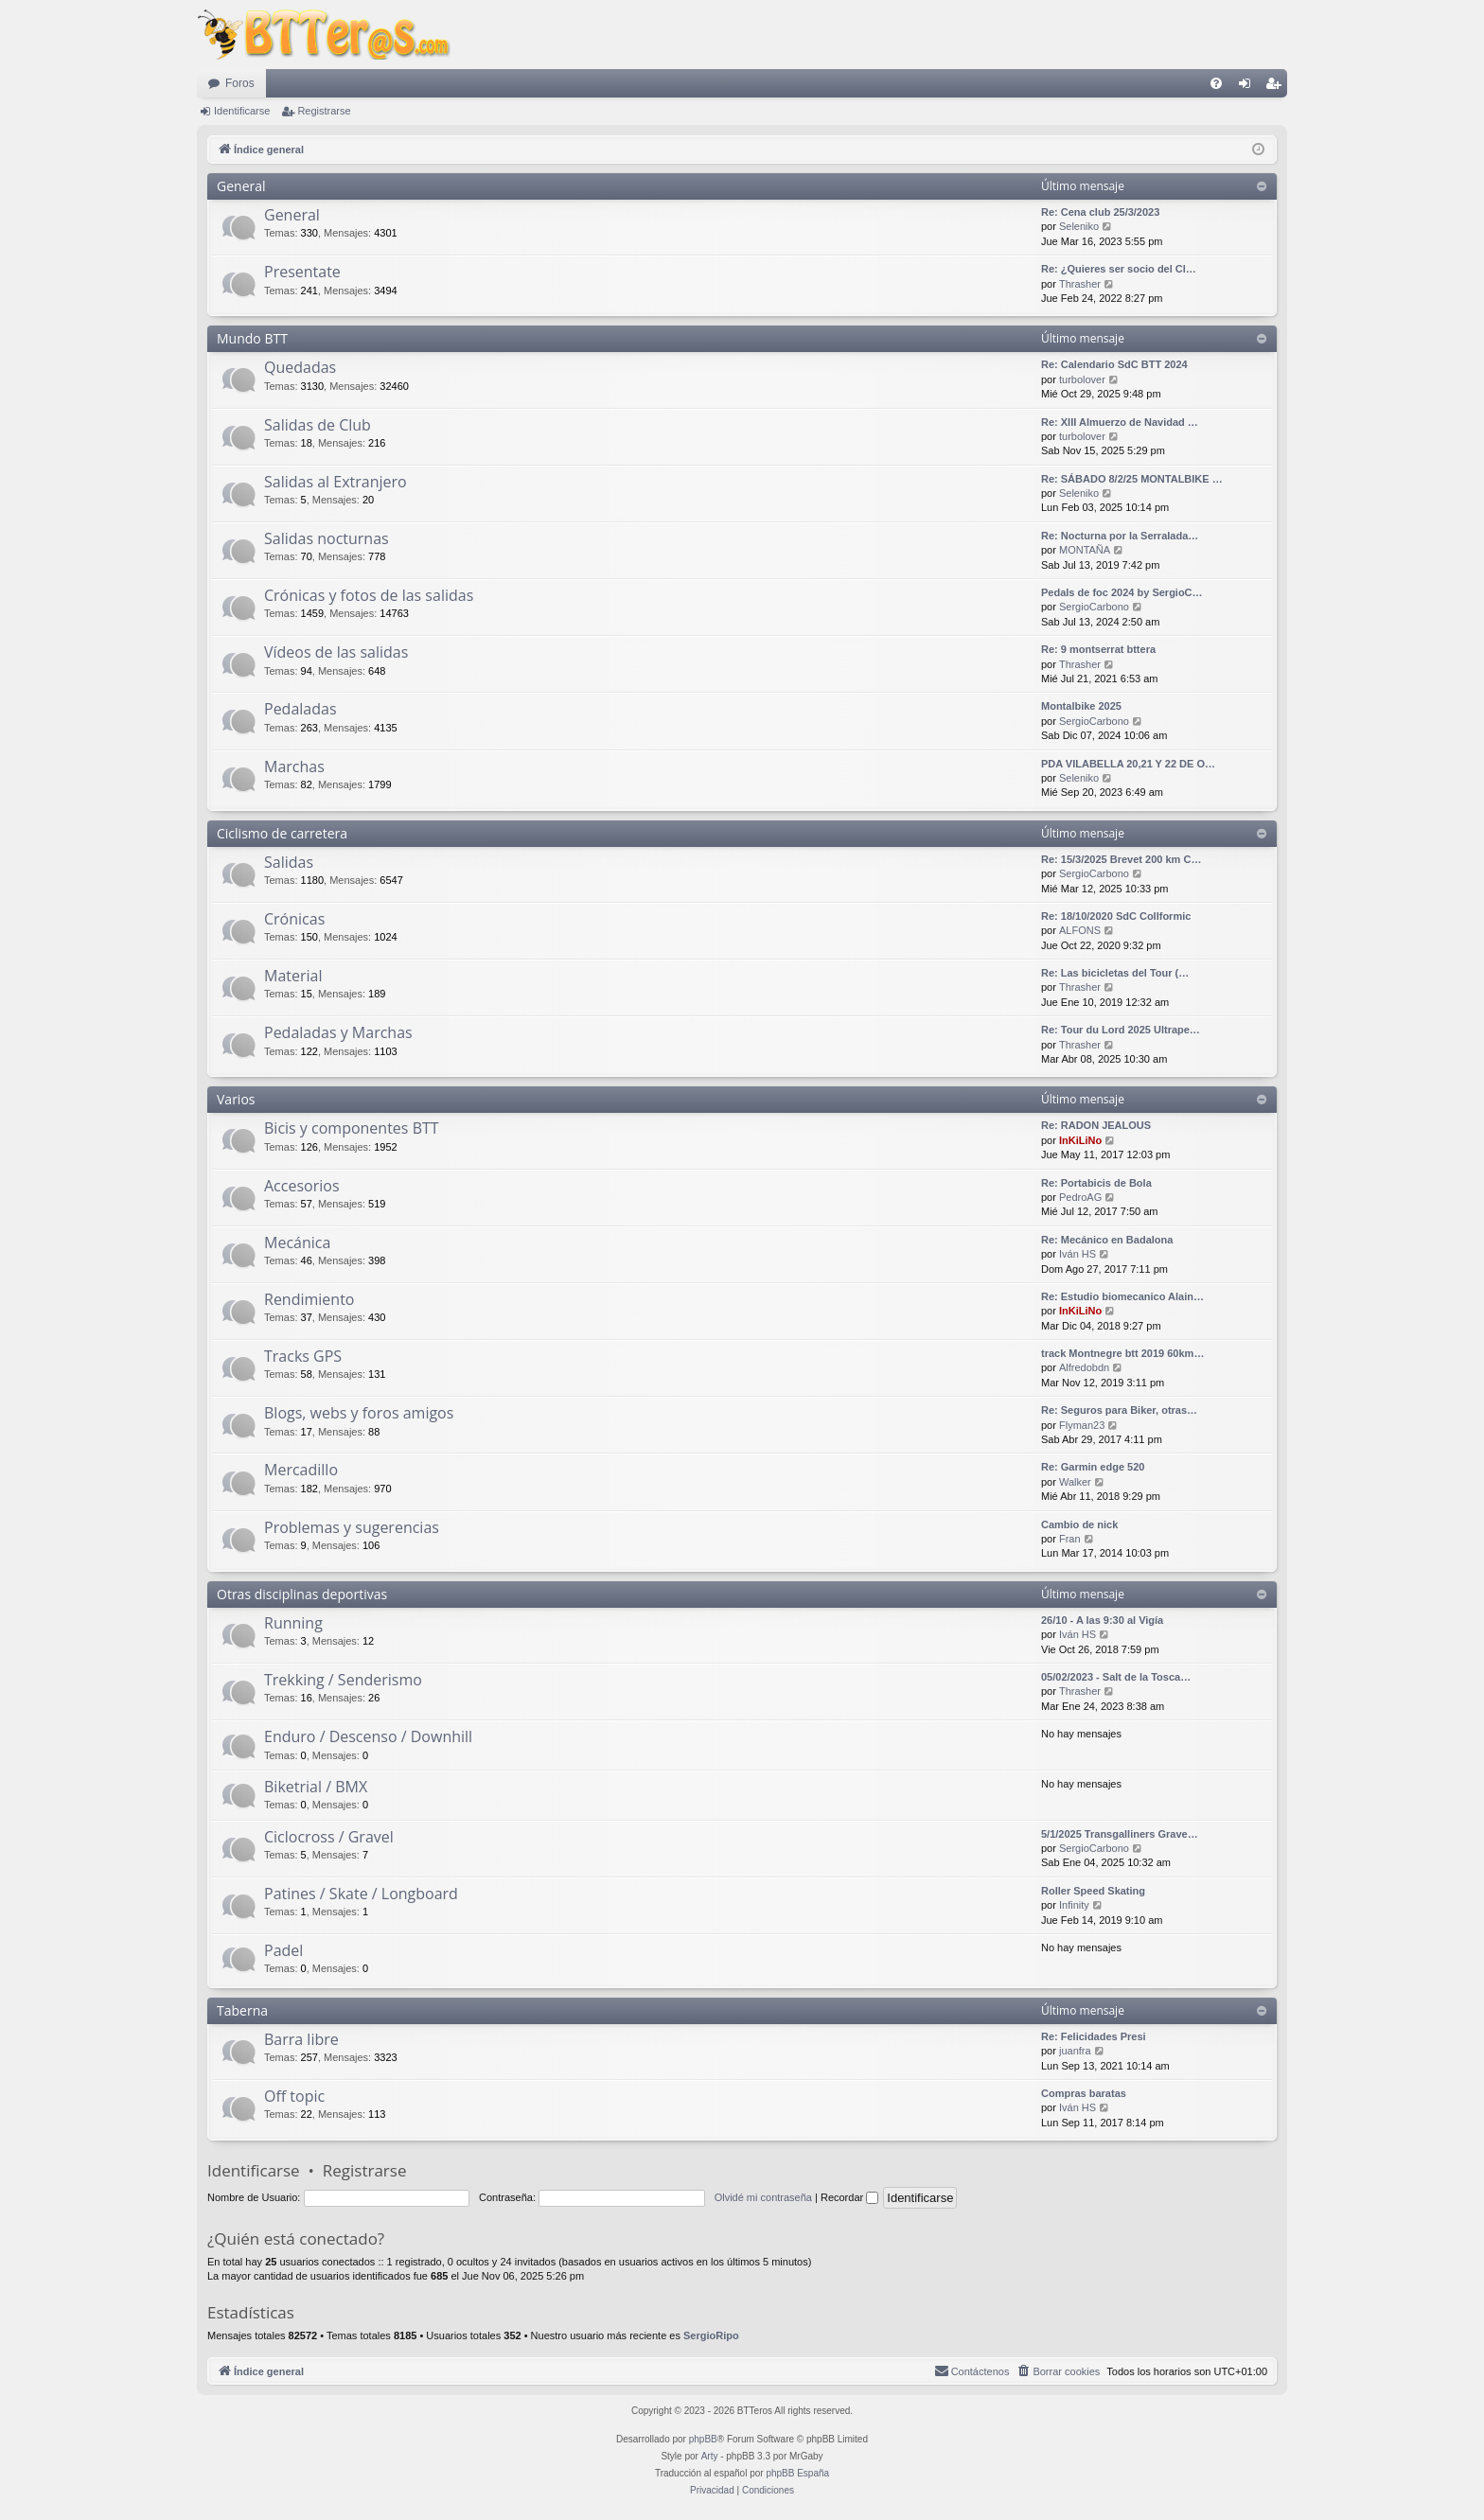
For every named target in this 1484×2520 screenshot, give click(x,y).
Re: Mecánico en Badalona (1107, 1239)
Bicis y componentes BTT (351, 1128)
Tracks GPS (303, 1356)
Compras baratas (1083, 2093)
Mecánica (297, 1242)
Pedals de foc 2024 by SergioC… (1122, 592)
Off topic (294, 2096)
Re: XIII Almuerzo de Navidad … (1119, 422)
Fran (1070, 1538)
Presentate (302, 271)
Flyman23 (1081, 1425)
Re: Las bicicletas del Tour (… (1115, 972)
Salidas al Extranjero (335, 481)
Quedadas (300, 367)
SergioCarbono (1094, 606)
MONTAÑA (1084, 549)
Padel (283, 1950)
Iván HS (1077, 1254)
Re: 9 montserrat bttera (1098, 649)
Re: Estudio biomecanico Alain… (1122, 1296)
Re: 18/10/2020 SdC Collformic (1116, 916)
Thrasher (1080, 284)
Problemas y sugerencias (351, 1527)
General (241, 186)
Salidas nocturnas (326, 538)
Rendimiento (309, 1299)
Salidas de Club (317, 424)
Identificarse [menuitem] (1249, 87)
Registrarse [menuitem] (1277, 87)
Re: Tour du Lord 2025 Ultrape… (1120, 1029)
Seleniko (1079, 226)
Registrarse (323, 110)
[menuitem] (1216, 83)
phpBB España (797, 2473)
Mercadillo (301, 1469)
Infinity (1074, 1905)
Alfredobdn (1084, 1367)
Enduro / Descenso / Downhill (368, 1736)
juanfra (1075, 2050)
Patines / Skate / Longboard (361, 1893)
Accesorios (302, 1185)
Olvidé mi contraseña (763, 2197)
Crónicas (294, 918)
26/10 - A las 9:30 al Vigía (1102, 1620)
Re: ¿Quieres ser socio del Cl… (1118, 268)
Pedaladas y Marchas (338, 1032)
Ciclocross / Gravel (329, 1836)
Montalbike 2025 (1081, 706)
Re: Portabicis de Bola (1096, 1183)
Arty (709, 2456)
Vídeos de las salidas (336, 652)
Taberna (242, 2010)
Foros (240, 83)
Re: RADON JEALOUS (1096, 1125)
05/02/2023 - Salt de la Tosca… (1116, 1677)
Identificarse (242, 110)
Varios (236, 1099)
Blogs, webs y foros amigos (358, 1412)
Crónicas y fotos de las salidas (368, 595)
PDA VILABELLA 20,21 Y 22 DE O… (1128, 763)
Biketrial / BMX (315, 1786)
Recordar (849, 2197)
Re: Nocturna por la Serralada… (1119, 535)
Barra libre (301, 2039)
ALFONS (1080, 930)
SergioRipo (711, 2335)
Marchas (294, 766)
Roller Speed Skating (1093, 1890)
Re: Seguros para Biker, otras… (1119, 1410)
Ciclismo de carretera (282, 833)
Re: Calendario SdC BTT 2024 (1114, 364)
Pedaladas (300, 708)
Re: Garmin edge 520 (1092, 1466)
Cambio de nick (1079, 1524)
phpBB (703, 2439)
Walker (1075, 1482)
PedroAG (1080, 1197)
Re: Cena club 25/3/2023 (1100, 212)
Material (293, 975)
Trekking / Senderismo (343, 1679)
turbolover (1082, 379)
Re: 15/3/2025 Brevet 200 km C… (1121, 859)
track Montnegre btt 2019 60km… (1122, 1353)
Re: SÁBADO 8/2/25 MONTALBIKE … (1132, 479)
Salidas (288, 862)
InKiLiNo (1080, 1140)
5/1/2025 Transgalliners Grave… (1119, 1834)
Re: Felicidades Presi (1093, 2036)
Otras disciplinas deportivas (302, 1594)
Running (293, 1622)
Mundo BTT (252, 338)
